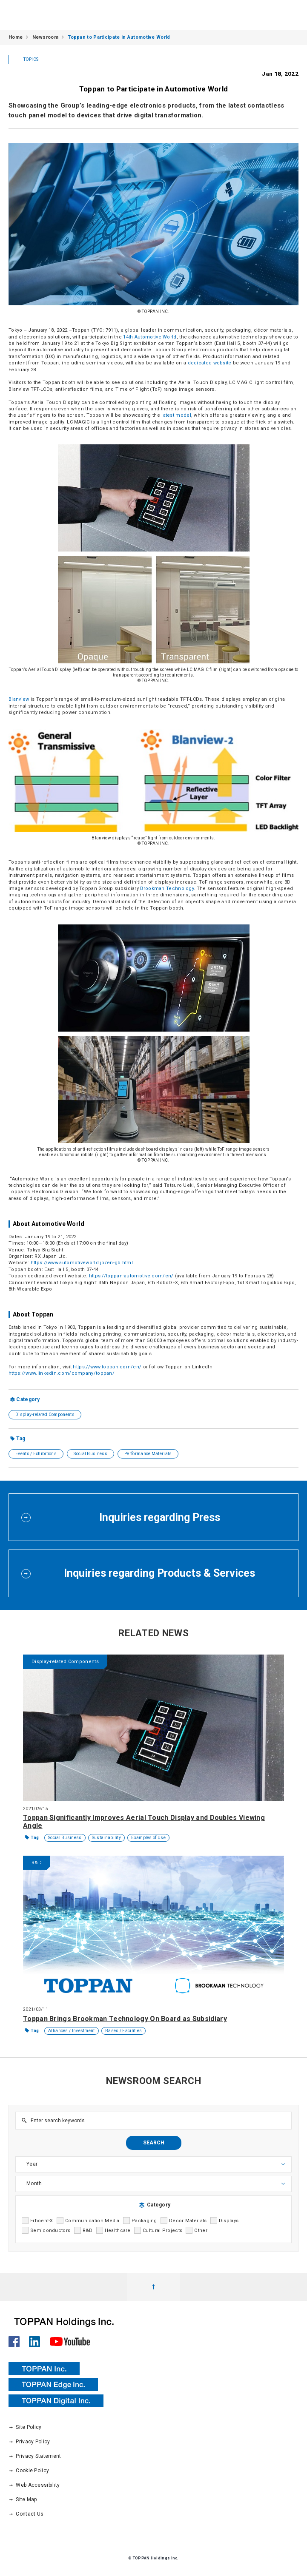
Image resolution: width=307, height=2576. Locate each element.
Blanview (19, 699)
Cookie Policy (29, 2470)
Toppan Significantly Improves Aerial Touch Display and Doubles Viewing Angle (144, 1822)
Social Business (90, 1453)
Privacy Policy (29, 2442)
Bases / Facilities (123, 2030)
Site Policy (25, 2427)
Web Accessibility (34, 2485)
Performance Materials (148, 1453)
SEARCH (153, 2143)
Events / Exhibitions (36, 1453)
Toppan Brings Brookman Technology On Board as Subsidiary (125, 2019)
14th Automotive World (149, 337)
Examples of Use (148, 1837)
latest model (176, 415)
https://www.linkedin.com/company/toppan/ (62, 1373)
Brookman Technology (167, 888)
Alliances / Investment (71, 2030)
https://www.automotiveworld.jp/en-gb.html (82, 1262)
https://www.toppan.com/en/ (107, 1367)
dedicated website (210, 363)
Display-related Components (45, 1414)
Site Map (23, 2499)
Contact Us (26, 2514)
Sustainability (106, 1837)
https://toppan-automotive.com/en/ (131, 1276)
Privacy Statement (35, 2456)
